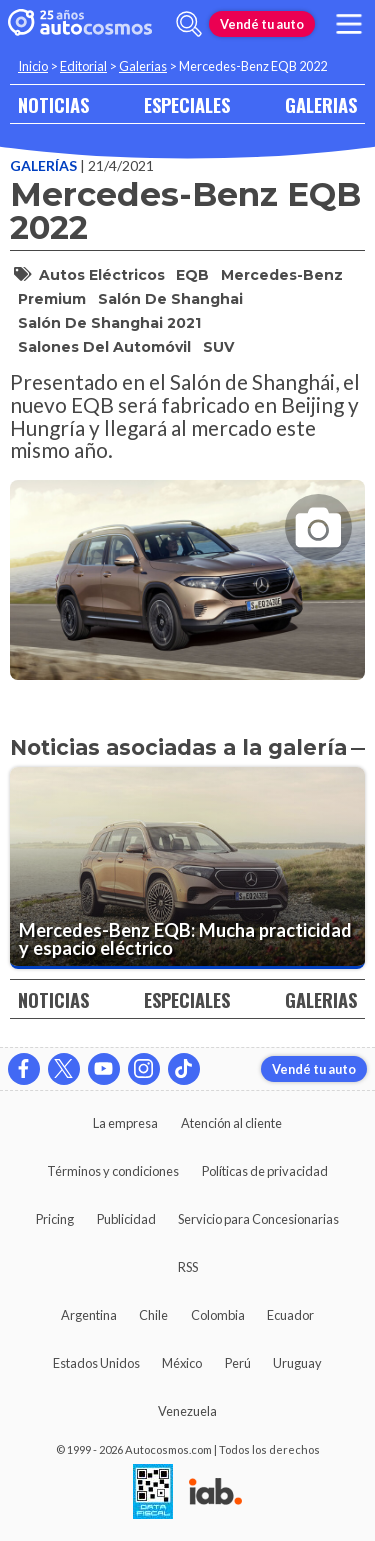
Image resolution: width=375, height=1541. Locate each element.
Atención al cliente (231, 1123)
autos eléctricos (102, 275)
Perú (238, 1363)
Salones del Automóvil (104, 347)
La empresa (125, 1123)
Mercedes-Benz (282, 275)
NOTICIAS (53, 104)
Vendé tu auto (262, 24)
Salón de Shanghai (170, 299)
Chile (153, 1315)
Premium (52, 299)
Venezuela (187, 1411)
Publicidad (126, 1219)
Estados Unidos (96, 1363)
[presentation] (187, 562)
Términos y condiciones (113, 1171)
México (182, 1363)
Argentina (89, 1315)
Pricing (55, 1219)
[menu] (349, 24)
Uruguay (297, 1363)
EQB (192, 275)
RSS (188, 1267)
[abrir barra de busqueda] (189, 24)
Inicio (33, 66)
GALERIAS (321, 104)
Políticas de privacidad (265, 1171)
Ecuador (290, 1315)
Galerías (45, 165)
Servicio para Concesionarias (258, 1219)
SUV (218, 347)
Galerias (143, 66)
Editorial (83, 66)
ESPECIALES (187, 104)
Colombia (218, 1315)
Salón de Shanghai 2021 (109, 323)
